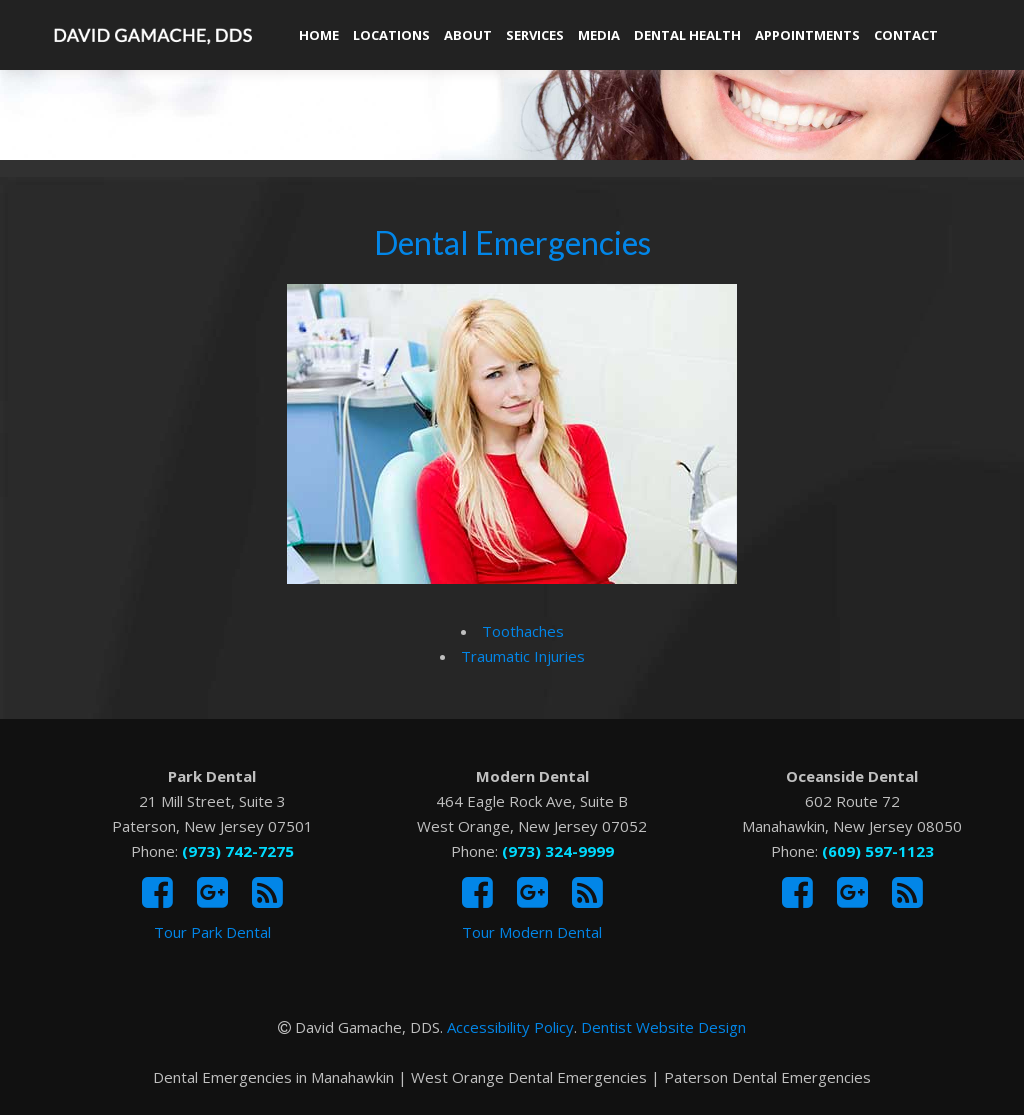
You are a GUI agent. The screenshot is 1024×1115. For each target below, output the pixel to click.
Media (599, 35)
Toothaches (523, 631)
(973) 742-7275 (238, 851)
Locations (391, 35)
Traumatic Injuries (523, 656)
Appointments (807, 35)
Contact (906, 35)
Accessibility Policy (510, 1027)
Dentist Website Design (663, 1027)
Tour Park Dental (212, 932)
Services (535, 35)
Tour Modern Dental (532, 932)
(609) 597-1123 (878, 851)
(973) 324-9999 (558, 851)
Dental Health (687, 35)
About (468, 35)
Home (319, 35)
